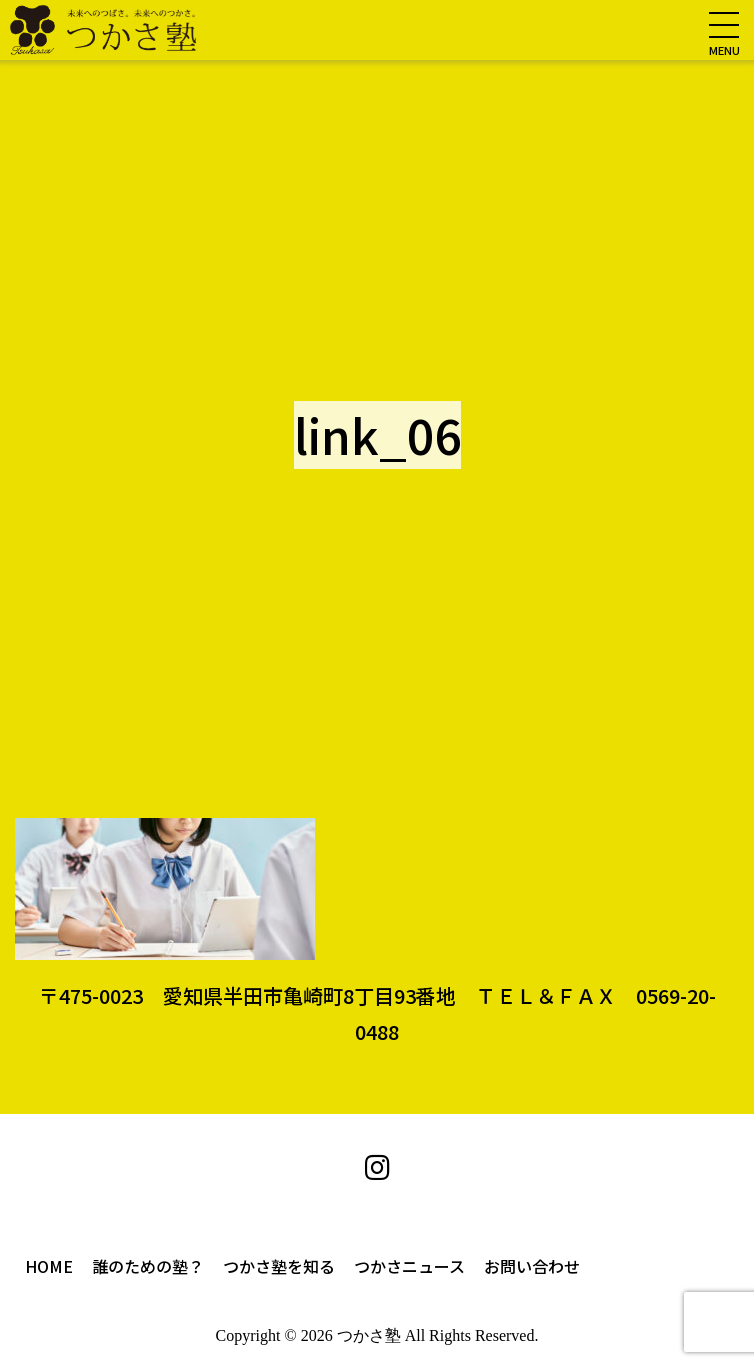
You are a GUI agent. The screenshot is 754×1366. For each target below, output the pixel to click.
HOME (49, 1266)
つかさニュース (409, 1266)
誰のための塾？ (148, 1266)
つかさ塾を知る (279, 1266)
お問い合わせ (532, 1266)
